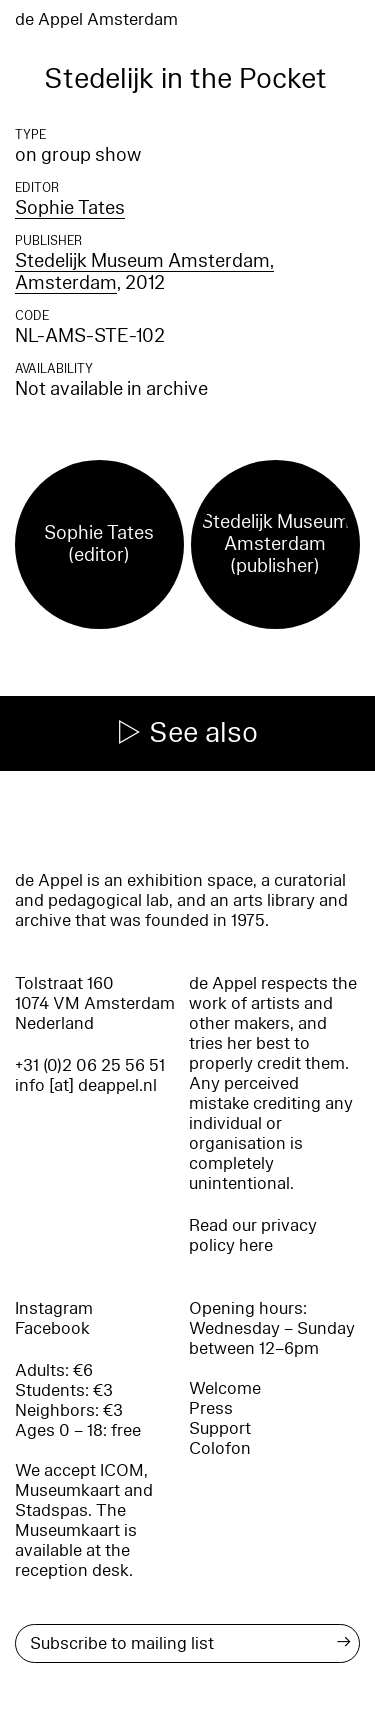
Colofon (220, 1448)
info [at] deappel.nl (86, 1085)
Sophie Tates (70, 208)
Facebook (52, 1328)
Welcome (225, 1388)
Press (211, 1408)
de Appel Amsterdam (96, 19)
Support (220, 1428)
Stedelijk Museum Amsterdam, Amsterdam (144, 272)
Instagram (54, 1308)
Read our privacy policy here (253, 1235)
